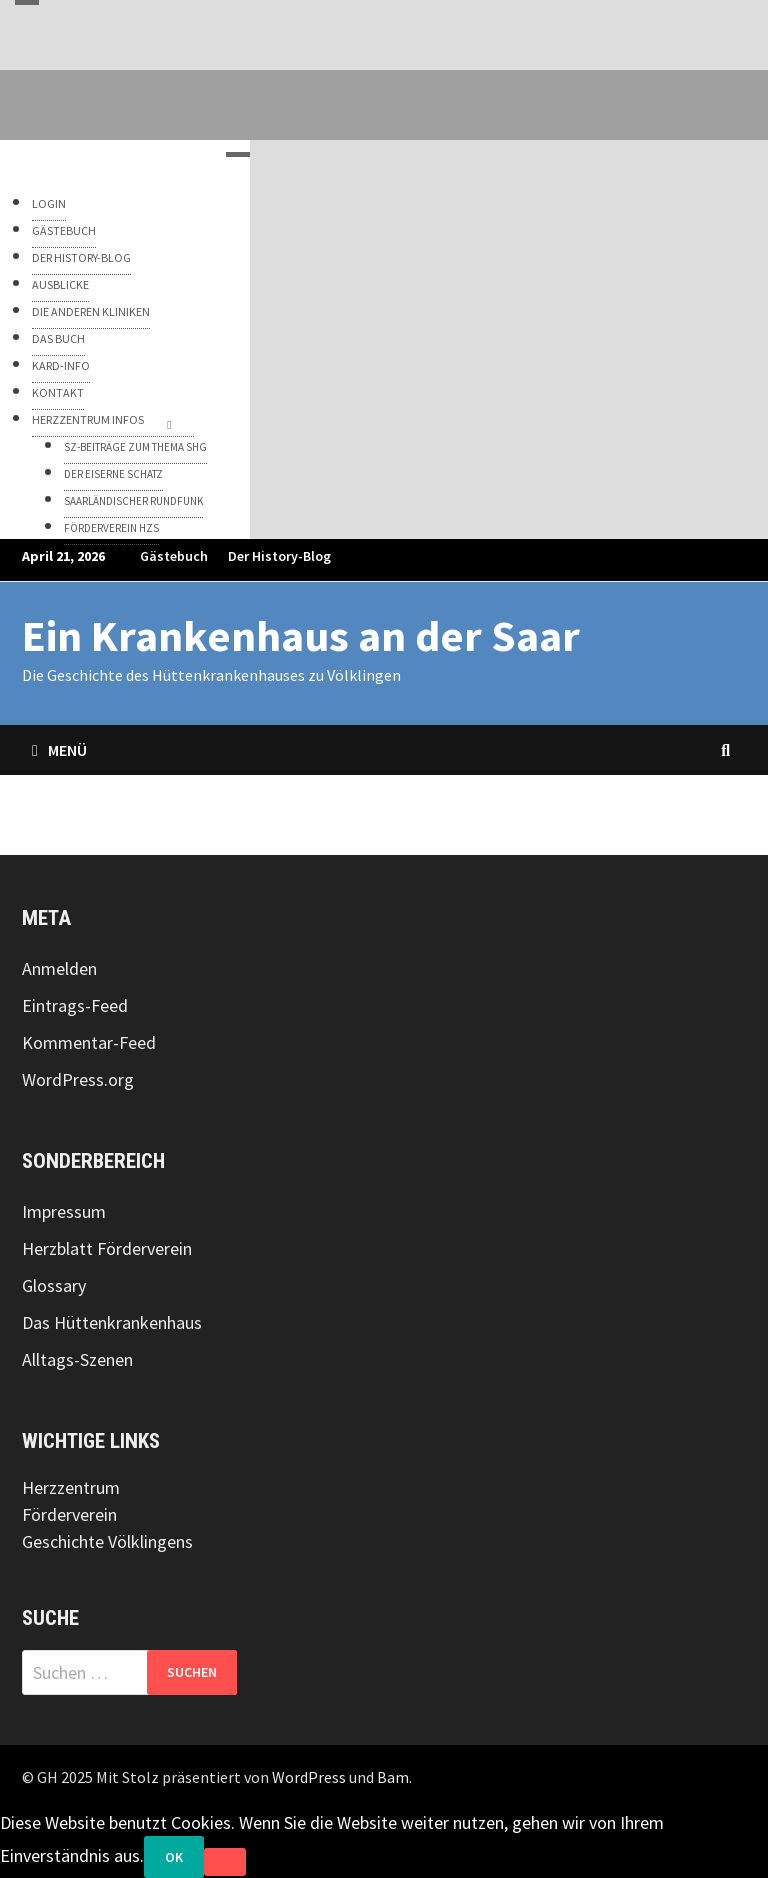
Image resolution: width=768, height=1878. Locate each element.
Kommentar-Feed (89, 1042)
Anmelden (59, 968)
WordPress (309, 1777)
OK (174, 1857)
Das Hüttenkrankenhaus (112, 1322)
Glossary (54, 1285)
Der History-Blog (279, 556)
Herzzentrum (71, 1487)
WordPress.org (78, 1079)
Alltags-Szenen (77, 1359)
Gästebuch (174, 556)
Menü (59, 750)
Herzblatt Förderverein (107, 1248)
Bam (393, 1777)
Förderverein (69, 1514)
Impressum (64, 1211)
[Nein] (225, 1862)
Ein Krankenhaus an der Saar (301, 635)
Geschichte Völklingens (107, 1541)
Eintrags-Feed (75, 1005)
